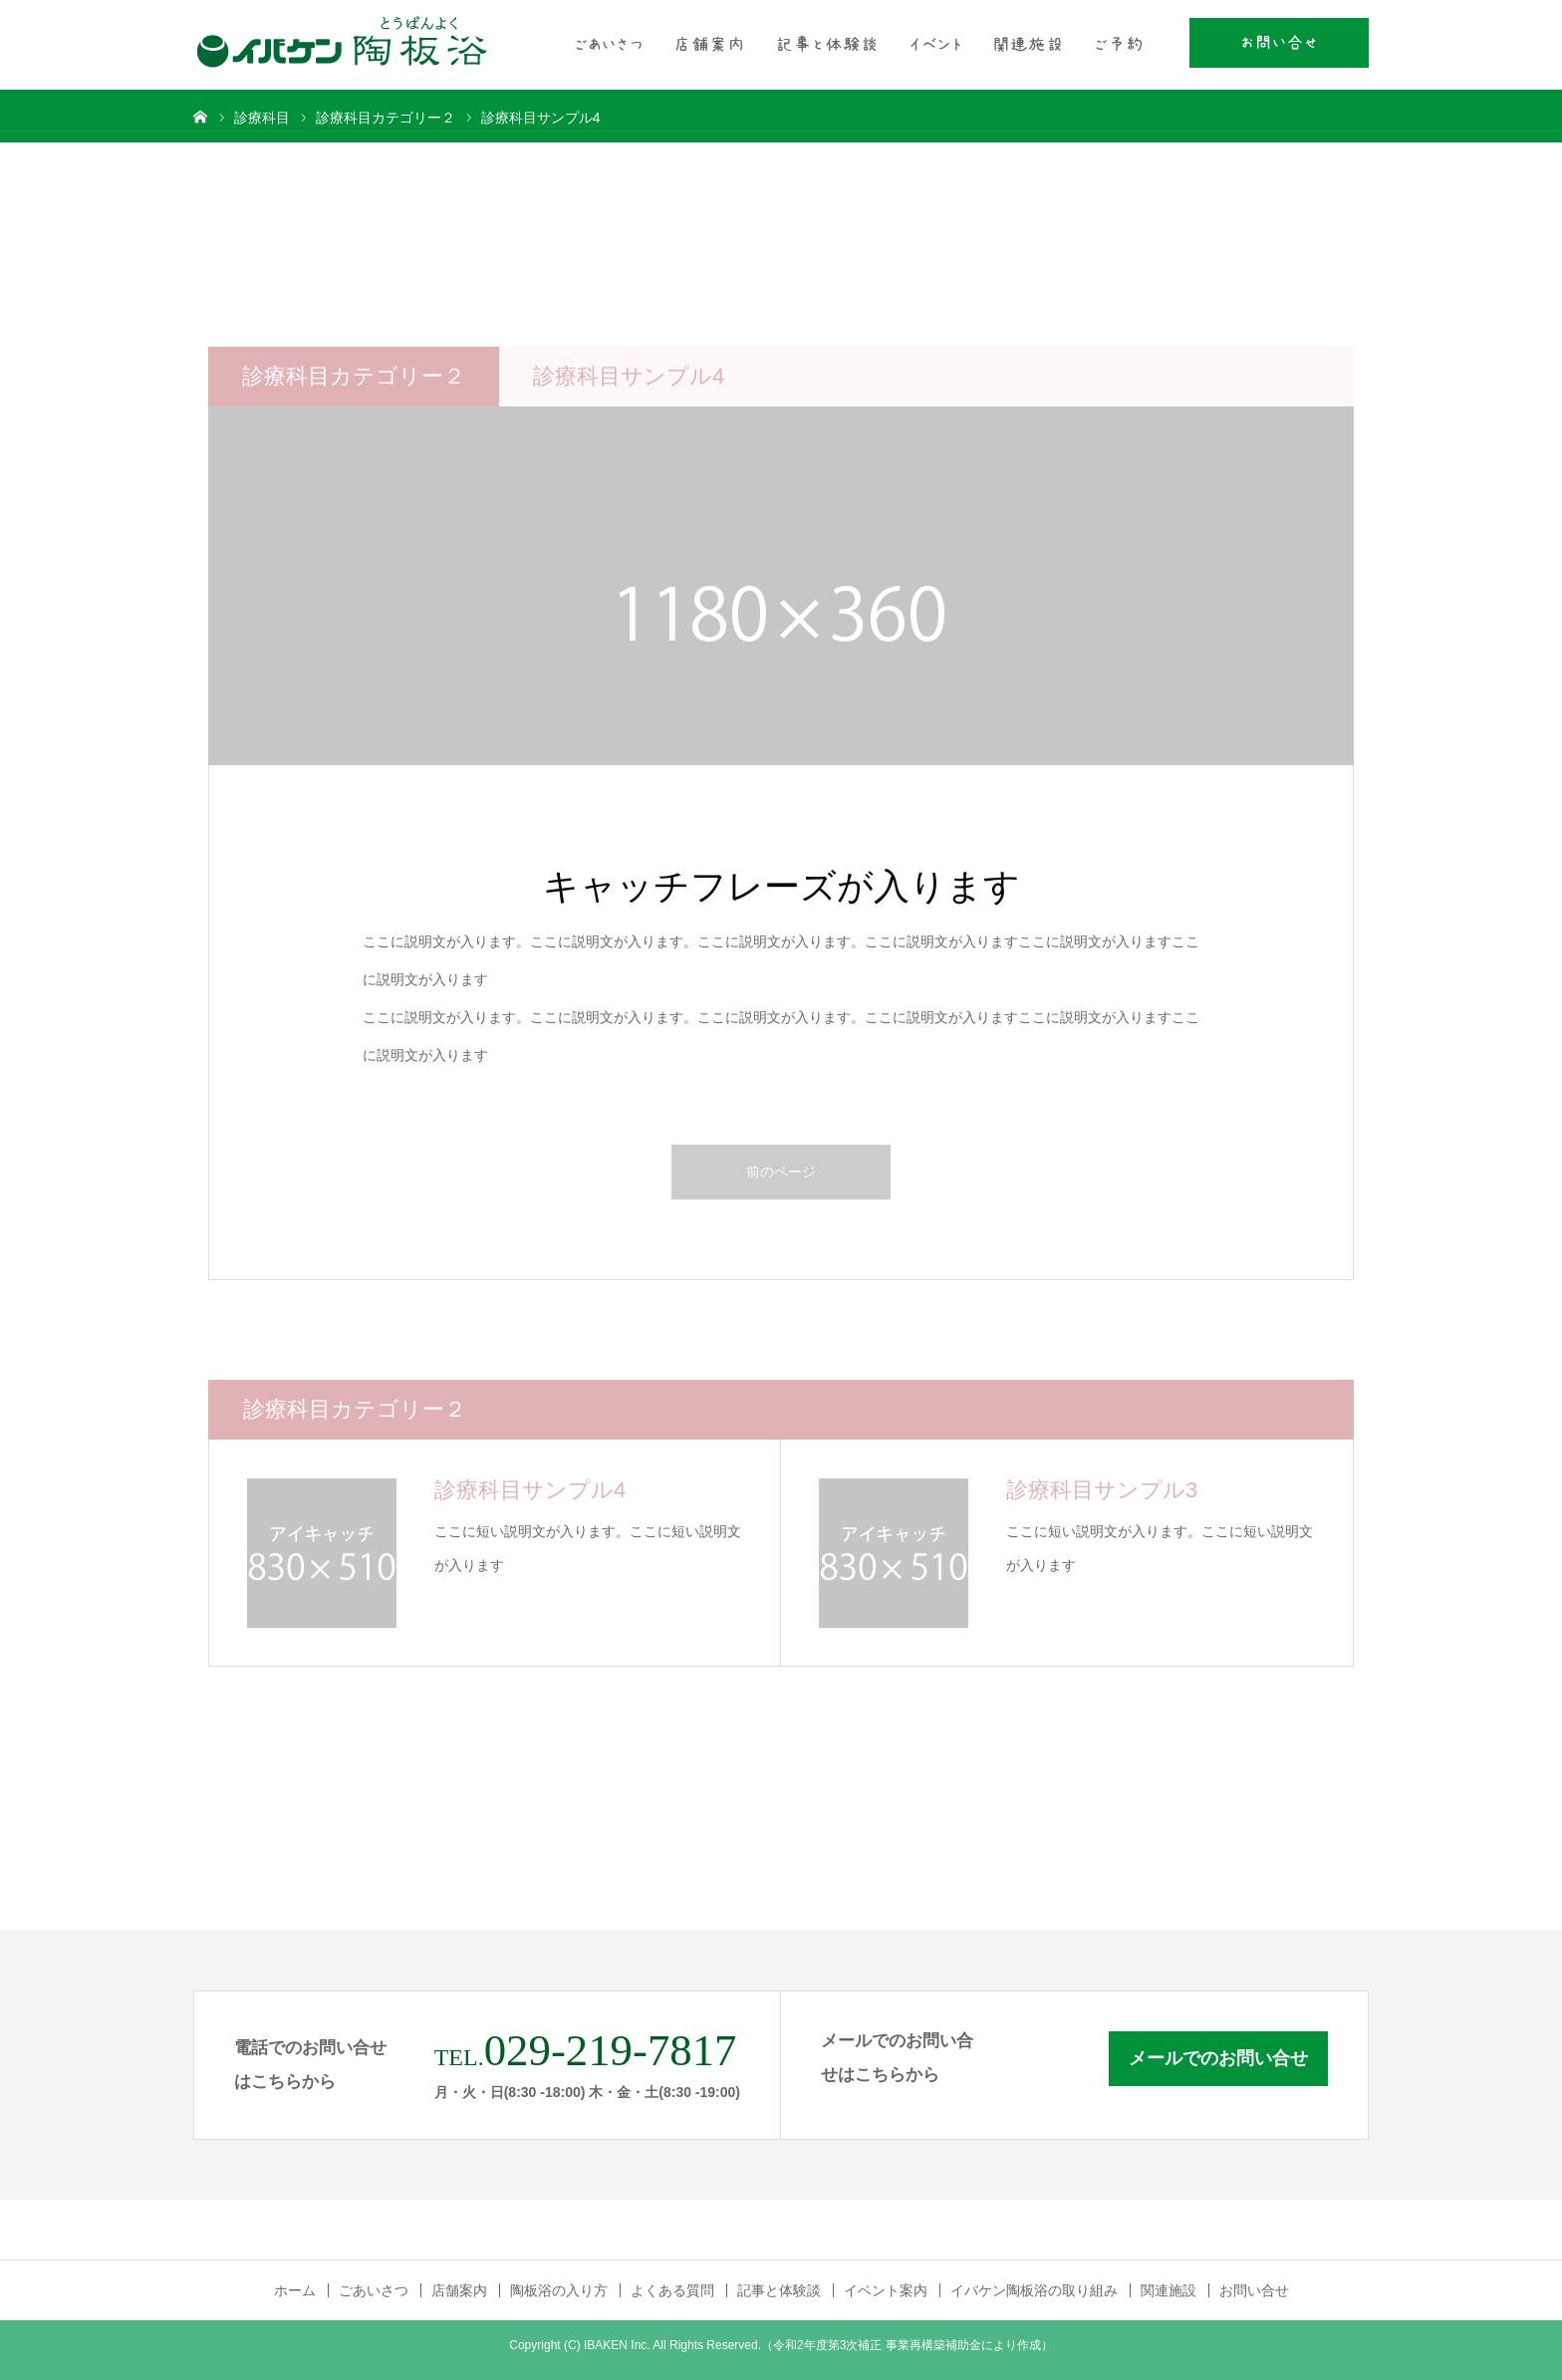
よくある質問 (672, 2290)
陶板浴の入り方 (559, 2290)
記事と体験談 (827, 45)
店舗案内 (709, 45)
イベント (935, 45)
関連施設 (1028, 45)
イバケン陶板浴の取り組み (1034, 2290)
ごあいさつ (609, 45)
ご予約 (1119, 45)
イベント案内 (885, 2290)
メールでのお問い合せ (1218, 2058)
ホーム (295, 2290)
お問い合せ (1279, 43)
